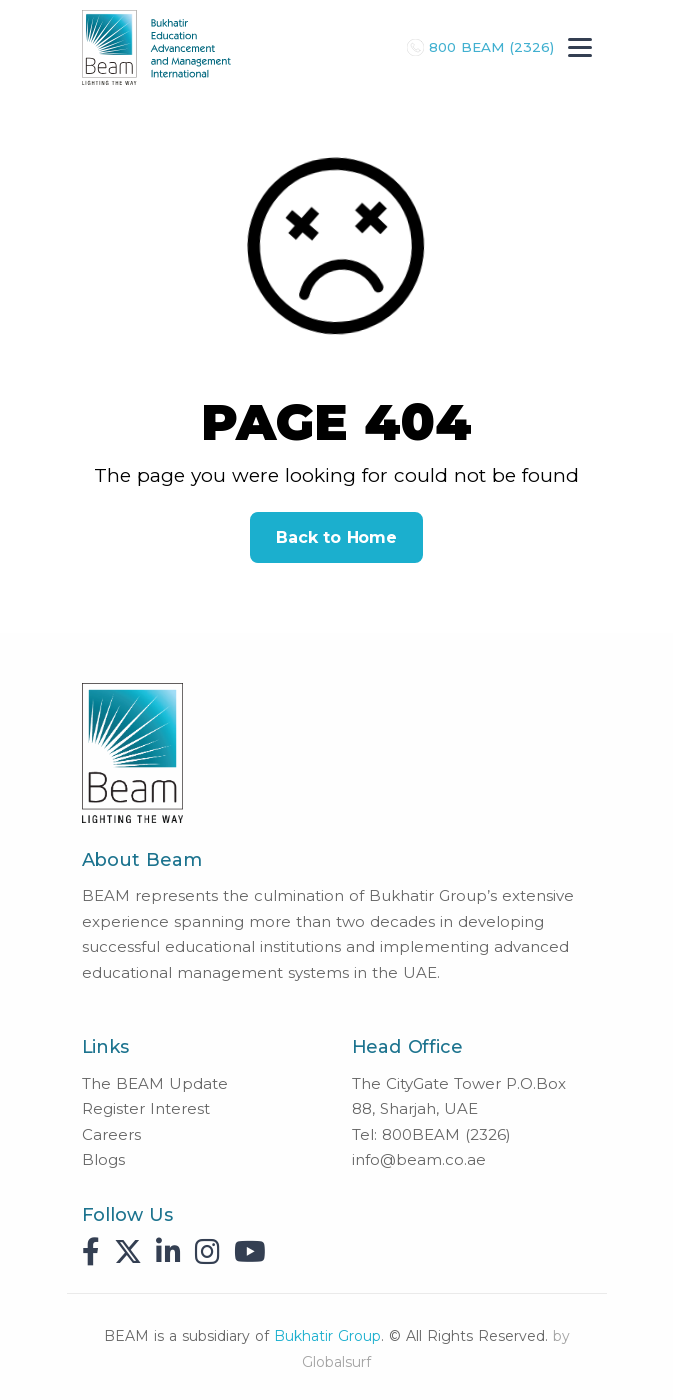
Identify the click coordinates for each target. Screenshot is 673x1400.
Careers (111, 1134)
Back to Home (336, 537)
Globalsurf (336, 1362)
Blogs (103, 1159)
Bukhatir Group (327, 1336)
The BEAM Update (155, 1083)
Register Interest (146, 1108)
